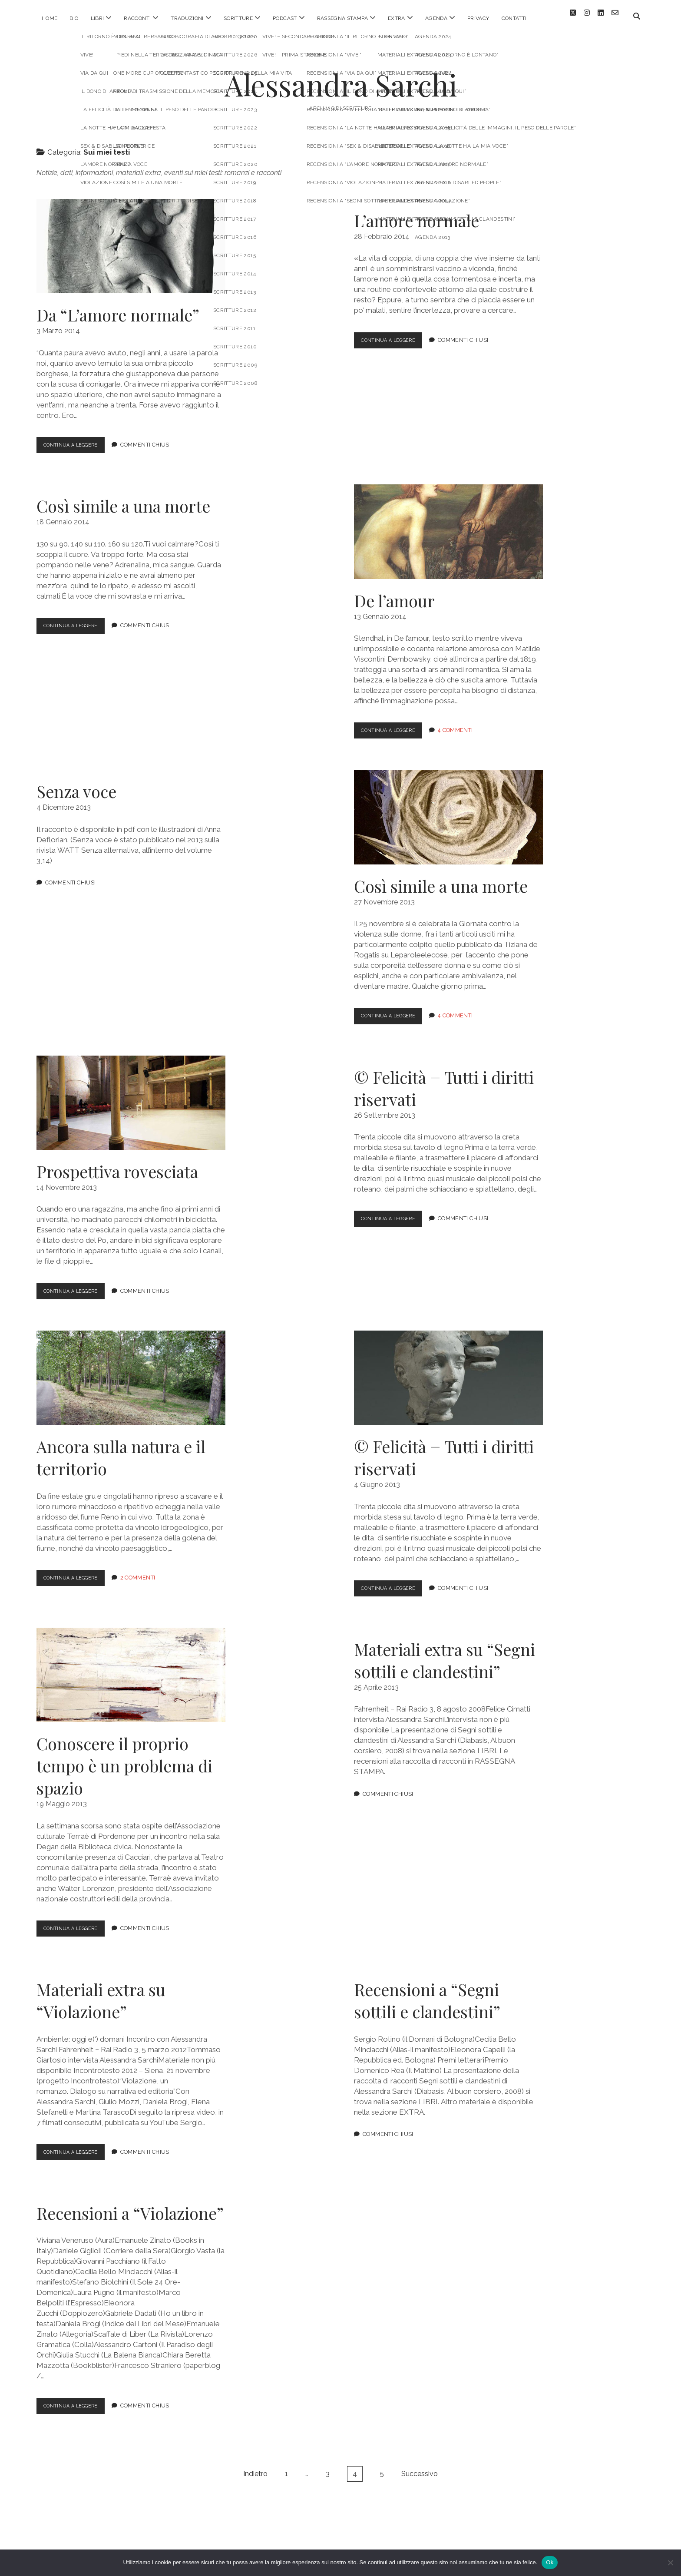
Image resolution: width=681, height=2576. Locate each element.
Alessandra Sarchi (341, 78)
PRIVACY (478, 18)
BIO (73, 18)
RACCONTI (137, 18)
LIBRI (97, 18)
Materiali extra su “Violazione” (100, 1994)
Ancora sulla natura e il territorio (130, 1371)
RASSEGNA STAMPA (342, 18)
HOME (49, 18)
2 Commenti (147, 1571)
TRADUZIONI (187, 18)
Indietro (255, 2467)
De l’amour (448, 525)
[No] (670, 2562)
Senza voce (76, 785)
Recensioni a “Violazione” (130, 2206)
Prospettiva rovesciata (130, 1096)
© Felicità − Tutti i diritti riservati (444, 1082)
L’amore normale (416, 214)
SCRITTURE (238, 18)
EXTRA (396, 18)
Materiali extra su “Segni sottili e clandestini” (444, 1654)
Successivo (419, 2467)
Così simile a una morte (123, 499)
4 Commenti (464, 724)
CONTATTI (514, 18)
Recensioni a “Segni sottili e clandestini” (427, 1994)
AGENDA (436, 18)
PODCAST (285, 18)
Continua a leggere (78, 440)
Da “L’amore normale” (130, 239)
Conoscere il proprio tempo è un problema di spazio (130, 1668)
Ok (549, 2562)
